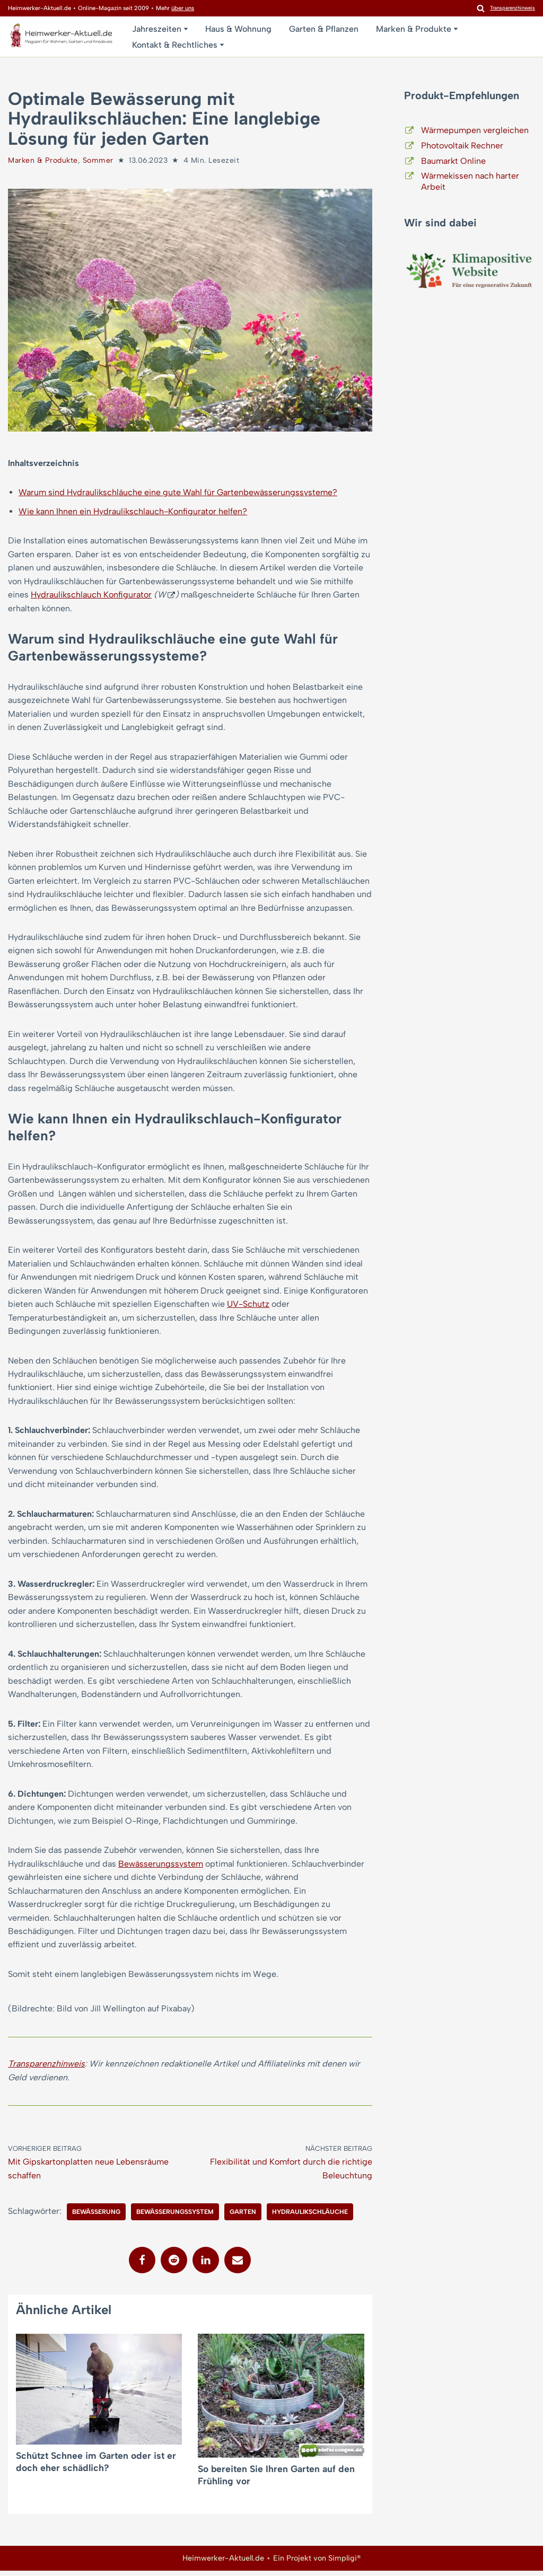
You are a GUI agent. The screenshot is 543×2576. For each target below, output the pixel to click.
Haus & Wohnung (238, 29)
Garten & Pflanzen (323, 29)
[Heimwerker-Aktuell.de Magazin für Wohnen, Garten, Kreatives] (61, 37)
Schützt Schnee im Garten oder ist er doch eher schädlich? (96, 2467)
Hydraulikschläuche (310, 2217)
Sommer (98, 160)
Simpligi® (344, 2563)
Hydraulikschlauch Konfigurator (91, 595)
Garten (243, 2217)
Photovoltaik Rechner (462, 145)
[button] (186, 29)
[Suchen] (481, 8)
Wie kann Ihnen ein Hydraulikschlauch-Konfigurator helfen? (133, 511)
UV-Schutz (248, 1307)
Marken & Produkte (43, 160)
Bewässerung (96, 2217)
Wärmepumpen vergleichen (475, 130)
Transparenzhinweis (46, 2069)
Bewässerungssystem (160, 1868)
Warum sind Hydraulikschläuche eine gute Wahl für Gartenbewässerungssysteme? (178, 493)
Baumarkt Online (453, 161)
